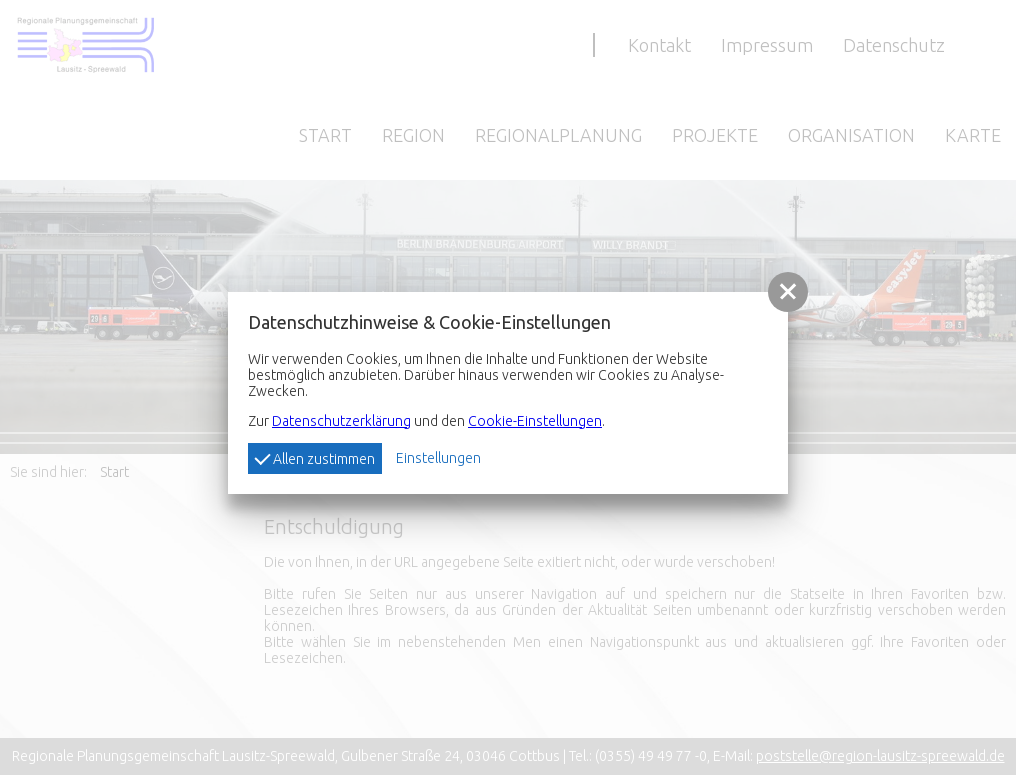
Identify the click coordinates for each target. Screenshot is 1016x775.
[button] (788, 292)
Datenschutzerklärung (341, 421)
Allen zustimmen (314, 457)
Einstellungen (438, 458)
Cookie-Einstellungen (535, 421)
